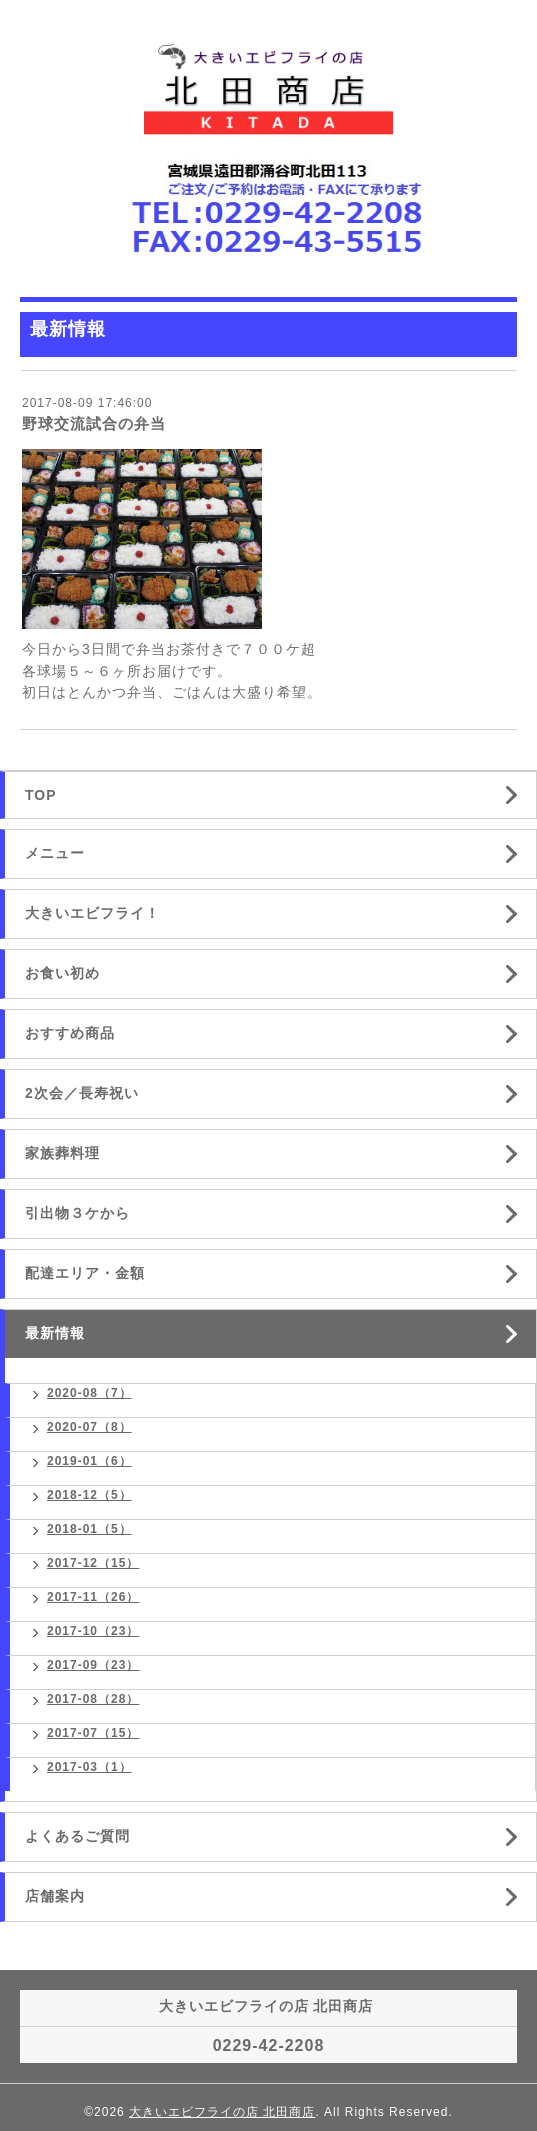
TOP (41, 795)
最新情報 (55, 1333)
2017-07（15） (93, 1733)
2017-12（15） (93, 1563)
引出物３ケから (77, 1213)
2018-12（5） (89, 1495)
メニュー (55, 853)
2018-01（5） (89, 1529)
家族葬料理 (62, 1153)
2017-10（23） (93, 1631)
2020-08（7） (89, 1393)
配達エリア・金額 (85, 1273)
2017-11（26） (93, 1597)
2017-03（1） (89, 1767)
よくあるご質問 (77, 1836)
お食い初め (62, 973)
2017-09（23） (93, 1665)
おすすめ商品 (70, 1033)
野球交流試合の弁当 (94, 423)
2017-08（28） (93, 1699)
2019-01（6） (89, 1461)
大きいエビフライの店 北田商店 (222, 2112)
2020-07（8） (89, 1427)
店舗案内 (55, 1896)
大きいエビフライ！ (92, 913)
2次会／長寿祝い (82, 1093)
